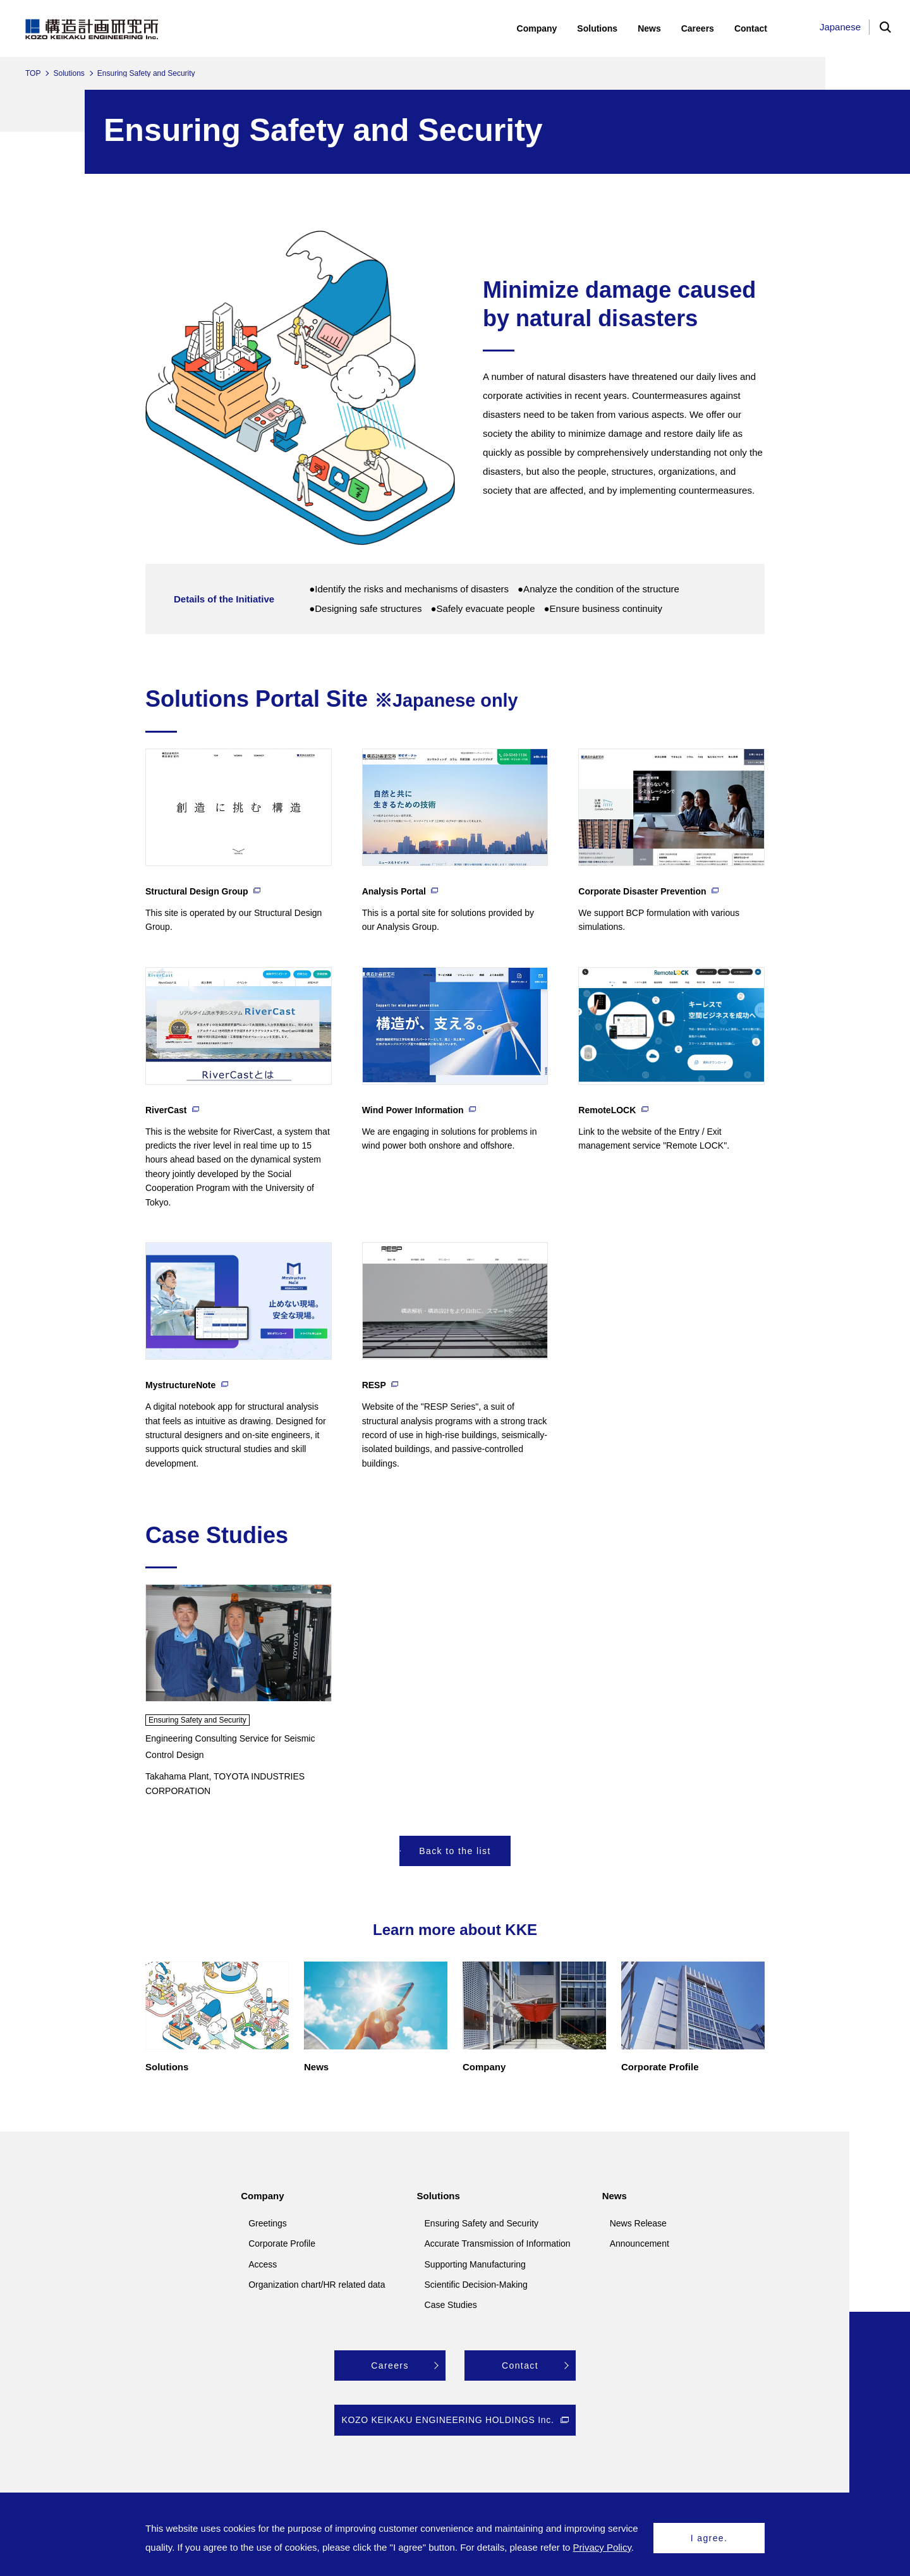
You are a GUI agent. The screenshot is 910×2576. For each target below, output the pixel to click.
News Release (638, 2223)
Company (262, 2195)
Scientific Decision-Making (476, 2285)
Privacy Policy (602, 2547)
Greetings (267, 2223)
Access (262, 2264)
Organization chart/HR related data (316, 2285)
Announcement (639, 2243)
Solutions (68, 73)
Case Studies (451, 2305)
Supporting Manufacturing (475, 2264)
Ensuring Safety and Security (482, 2223)
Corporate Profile (281, 2243)
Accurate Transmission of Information (498, 2243)
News (614, 2195)
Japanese (840, 26)
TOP (32, 73)
